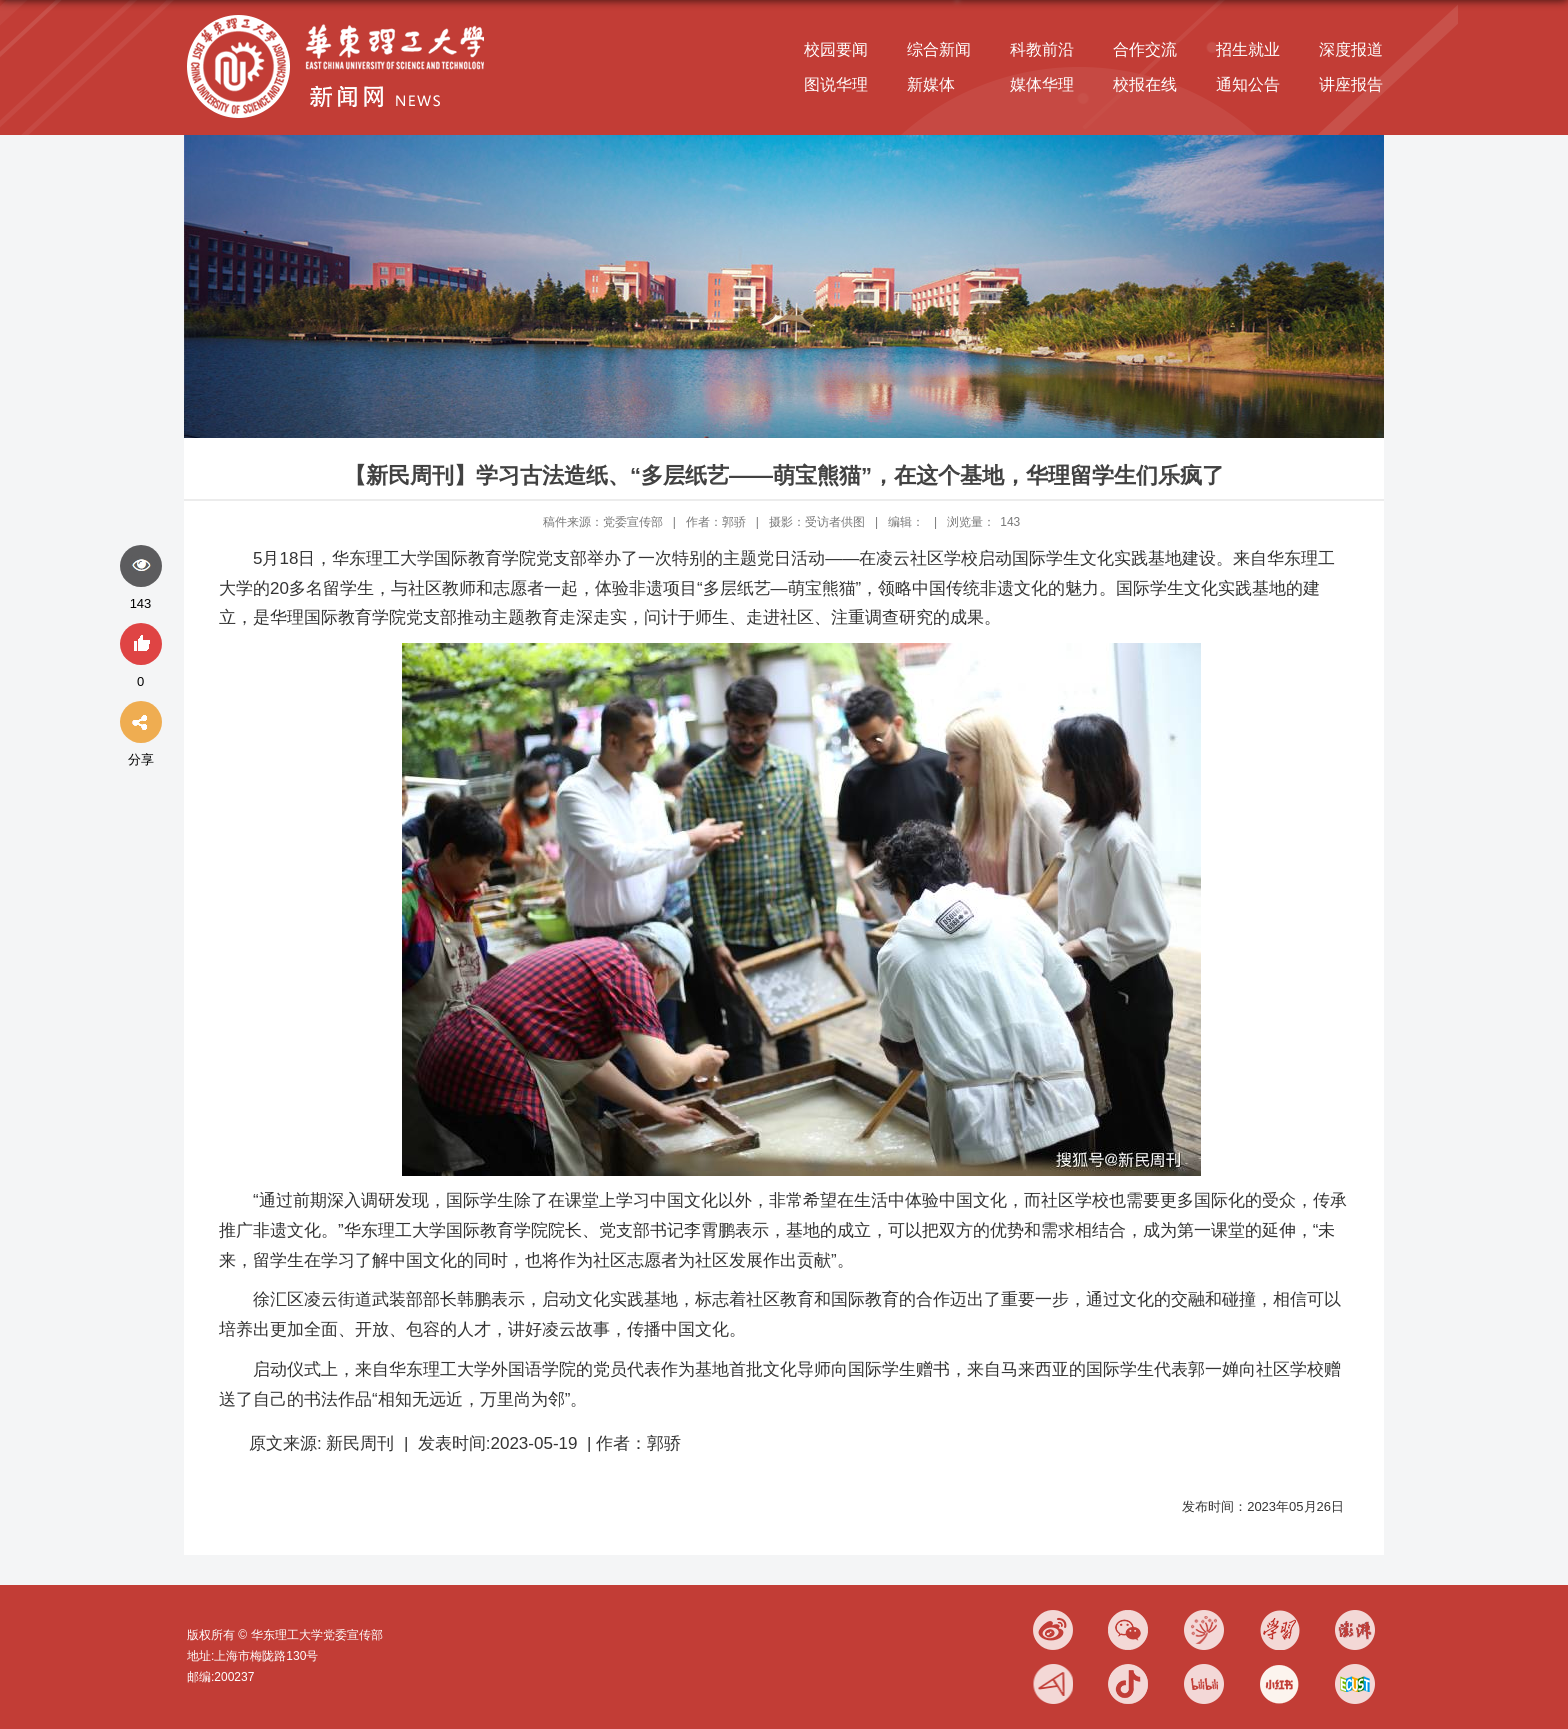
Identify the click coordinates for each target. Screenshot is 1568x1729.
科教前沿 (1042, 49)
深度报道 (1351, 49)
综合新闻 (939, 49)
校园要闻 (836, 49)
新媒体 (931, 84)
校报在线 (1145, 84)
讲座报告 (1351, 84)
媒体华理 (1042, 84)
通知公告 (1248, 84)
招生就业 (1248, 49)
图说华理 (836, 84)
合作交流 (1145, 49)
